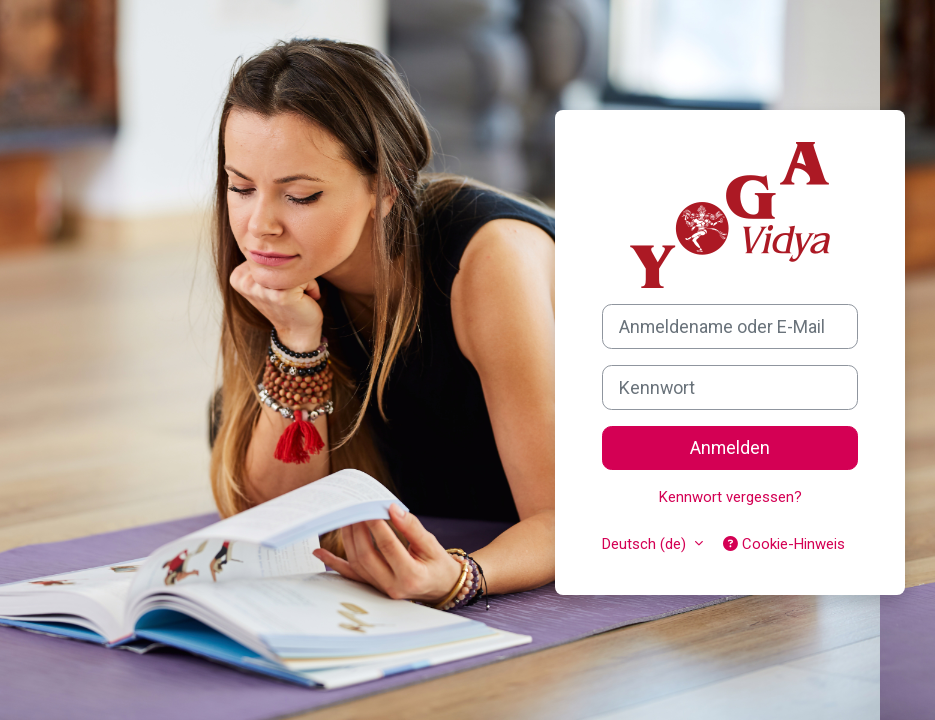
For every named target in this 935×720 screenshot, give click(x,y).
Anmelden (730, 447)
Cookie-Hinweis (784, 544)
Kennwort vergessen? (730, 497)
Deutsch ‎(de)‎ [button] (646, 544)
